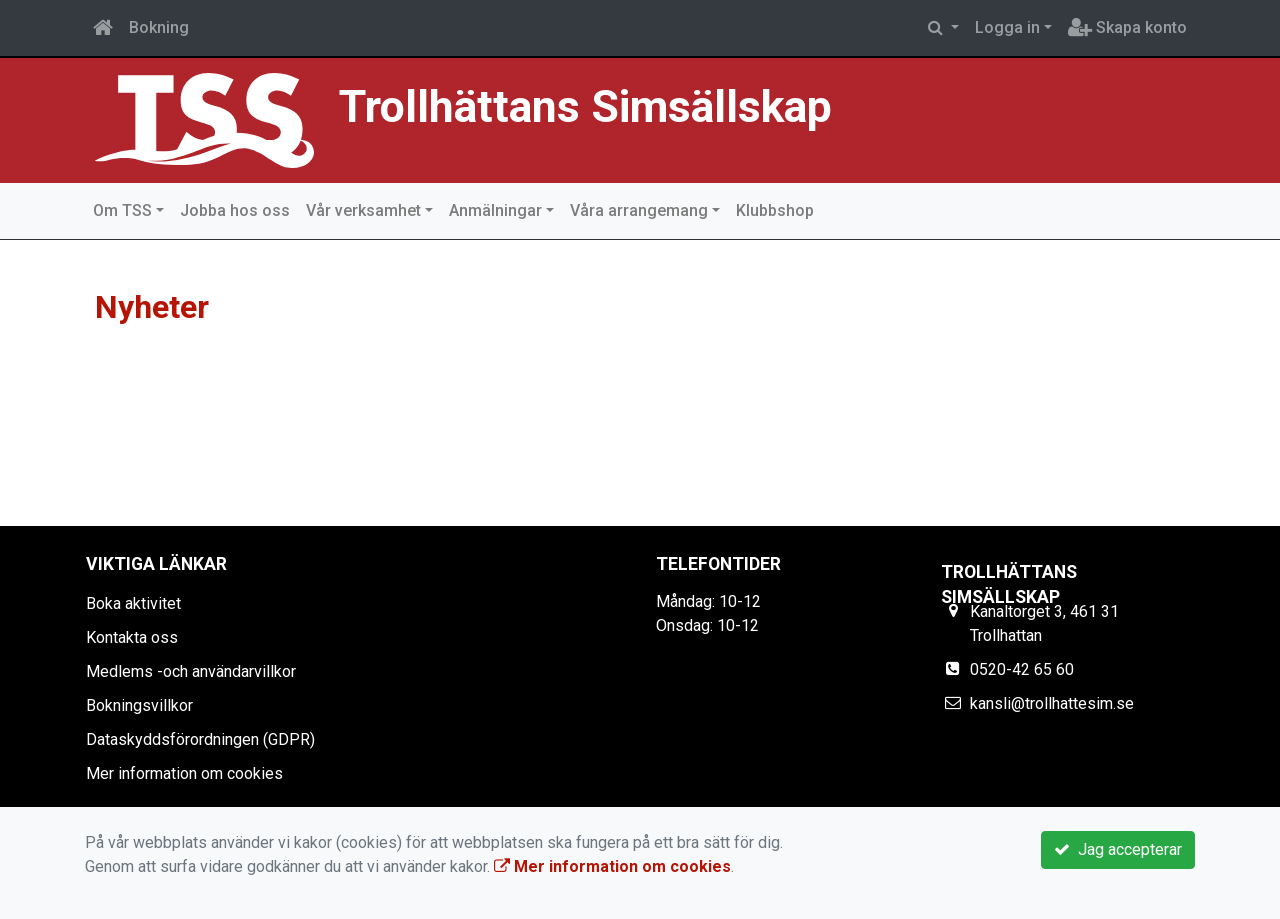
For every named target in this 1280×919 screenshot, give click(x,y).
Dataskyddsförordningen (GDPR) (200, 739)
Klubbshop (775, 210)
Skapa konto (1127, 27)
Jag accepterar (1118, 849)
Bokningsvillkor (139, 705)
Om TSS (122, 210)
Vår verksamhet (363, 210)
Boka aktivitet (133, 603)
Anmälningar (495, 210)
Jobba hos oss (235, 210)
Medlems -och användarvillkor (191, 671)
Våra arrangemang (639, 210)
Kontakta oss (132, 637)
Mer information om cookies (184, 773)
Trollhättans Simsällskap (585, 106)
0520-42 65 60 (1022, 669)
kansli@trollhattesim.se (1052, 703)
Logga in (1007, 27)
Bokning (159, 27)
